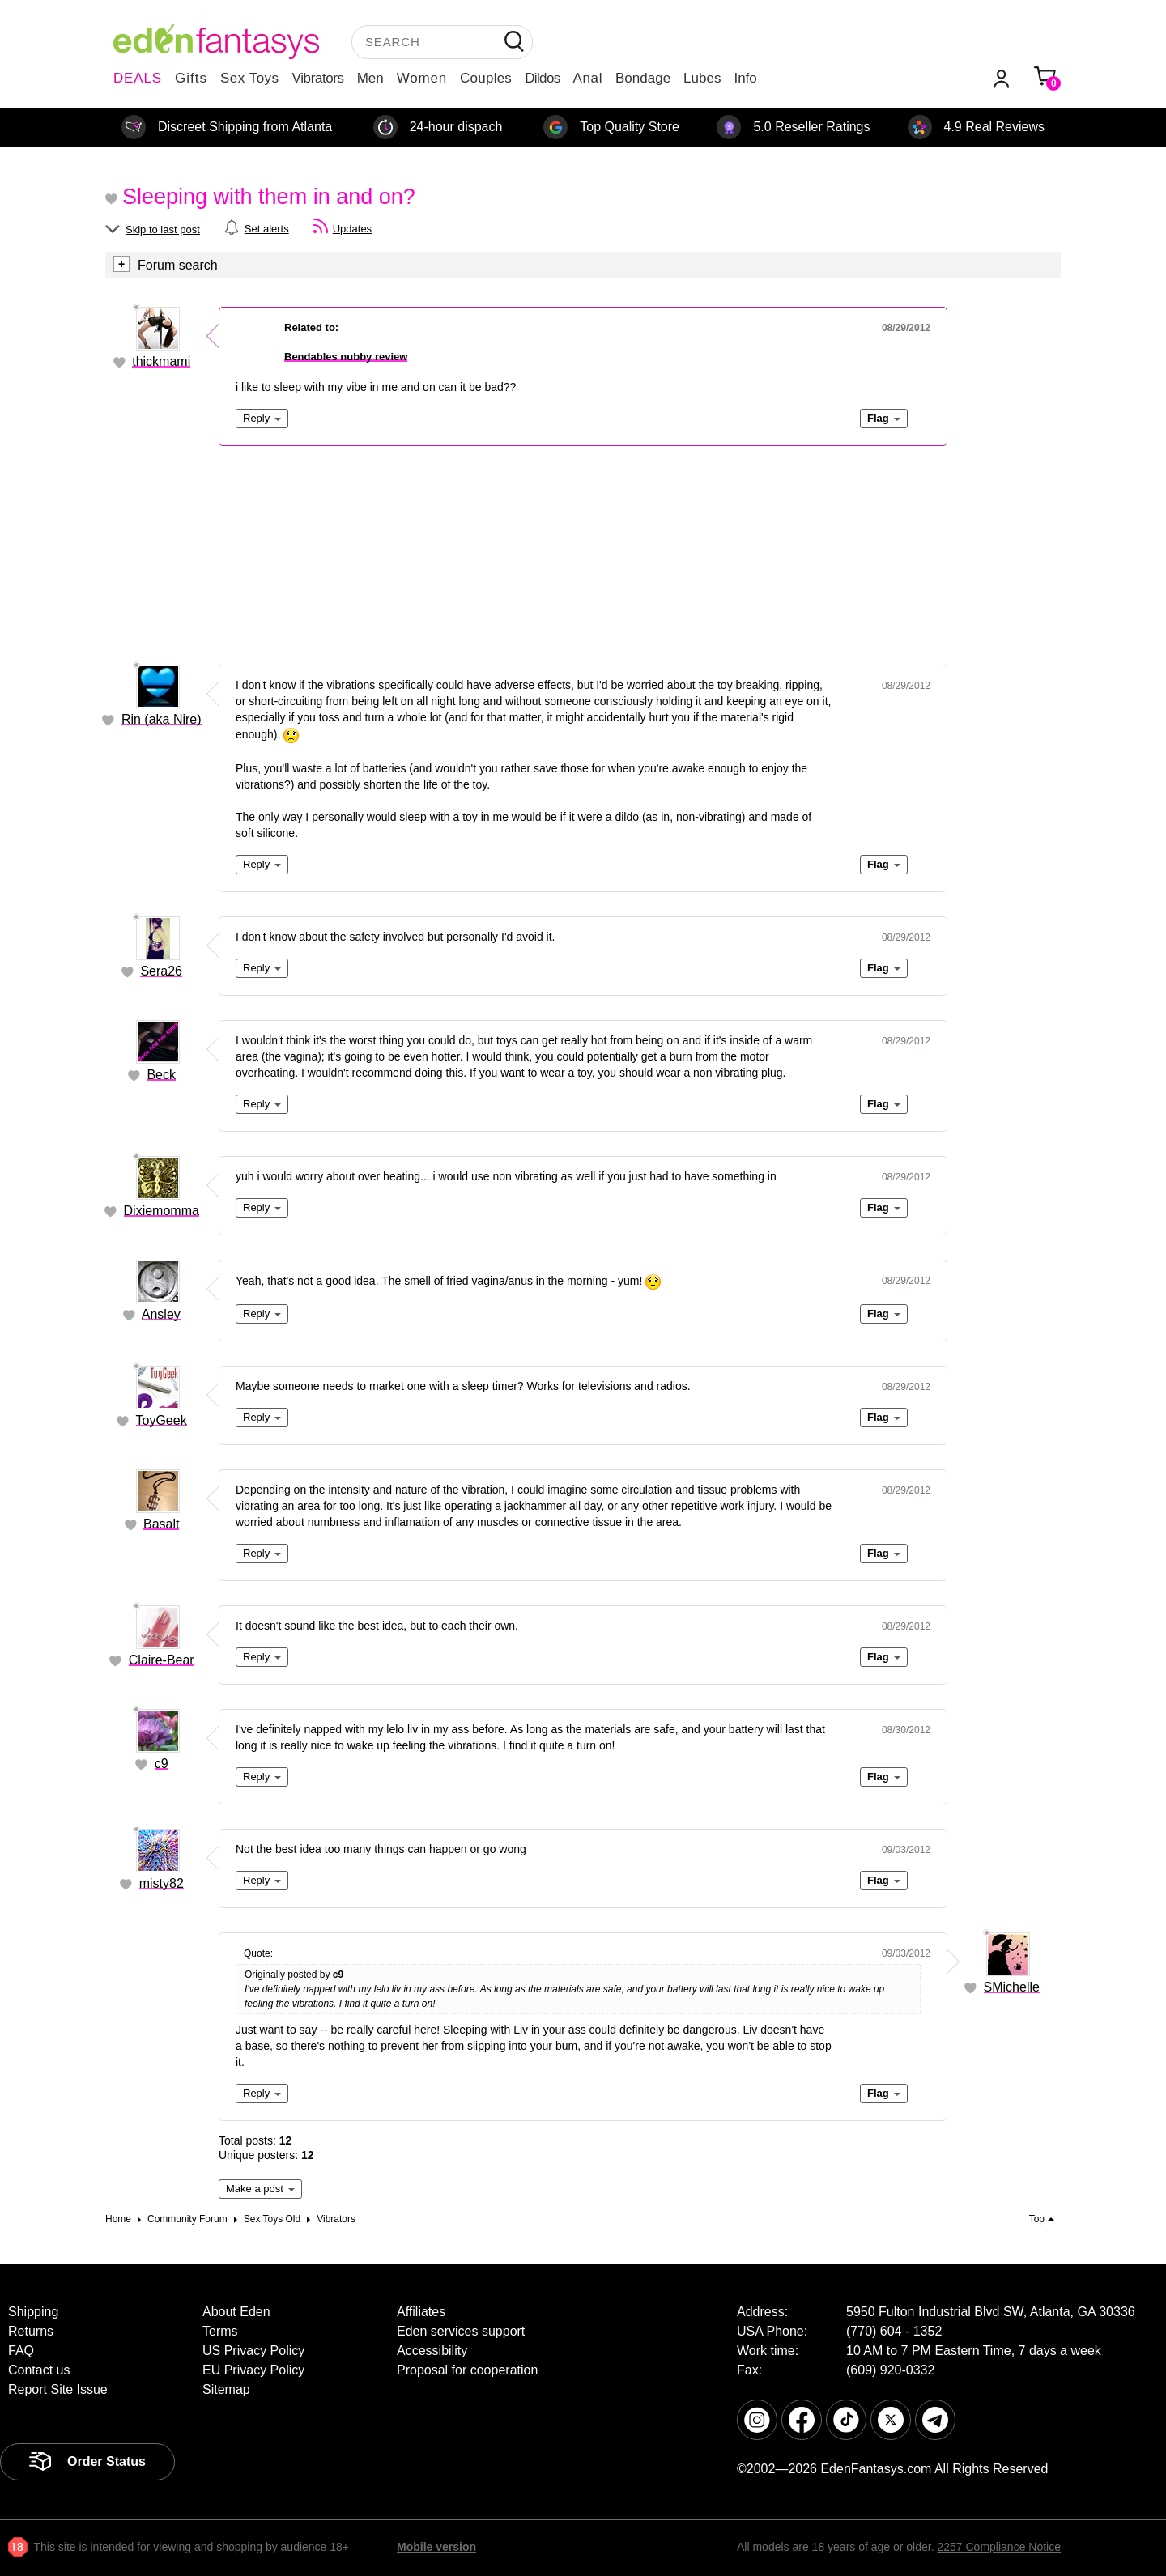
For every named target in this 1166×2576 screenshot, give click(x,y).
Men (370, 78)
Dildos (542, 78)
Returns (30, 2331)
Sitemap (226, 2389)
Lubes (702, 78)
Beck (161, 1075)
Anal (587, 78)
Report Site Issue (58, 2389)
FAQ (21, 2350)
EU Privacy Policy (253, 2370)
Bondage (642, 78)
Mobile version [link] (436, 2546)
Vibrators (318, 78)
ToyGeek (161, 1420)
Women (422, 78)
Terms (220, 2331)
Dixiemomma (161, 1211)
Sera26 (161, 971)
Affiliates (421, 2312)
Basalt (161, 1524)
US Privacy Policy (253, 2350)
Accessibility (432, 2350)
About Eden (236, 2312)
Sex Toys (249, 78)
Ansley (161, 1314)
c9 (161, 1763)
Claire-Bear (161, 1660)
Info (745, 78)
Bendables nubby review (345, 357)
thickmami (161, 361)
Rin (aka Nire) (161, 719)
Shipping (33, 2312)
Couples (486, 78)
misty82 (161, 1883)
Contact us (39, 2370)
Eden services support (461, 2331)
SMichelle (1012, 1987)
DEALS (137, 78)
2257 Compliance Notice (999, 2546)
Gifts (191, 78)
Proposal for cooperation (467, 2370)
